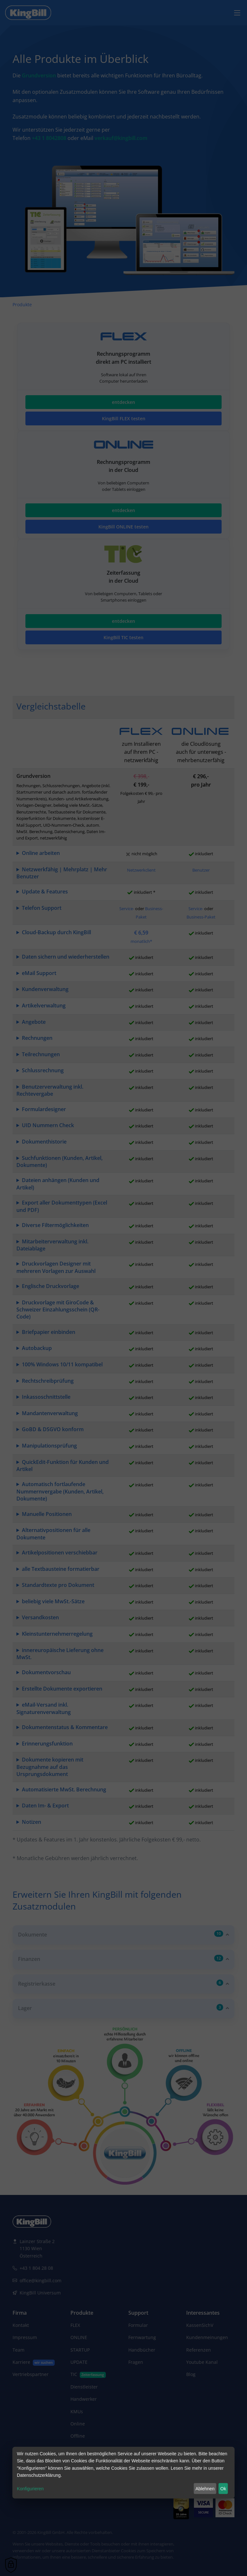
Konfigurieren (30, 2488)
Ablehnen (205, 2488)
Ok (223, 2488)
